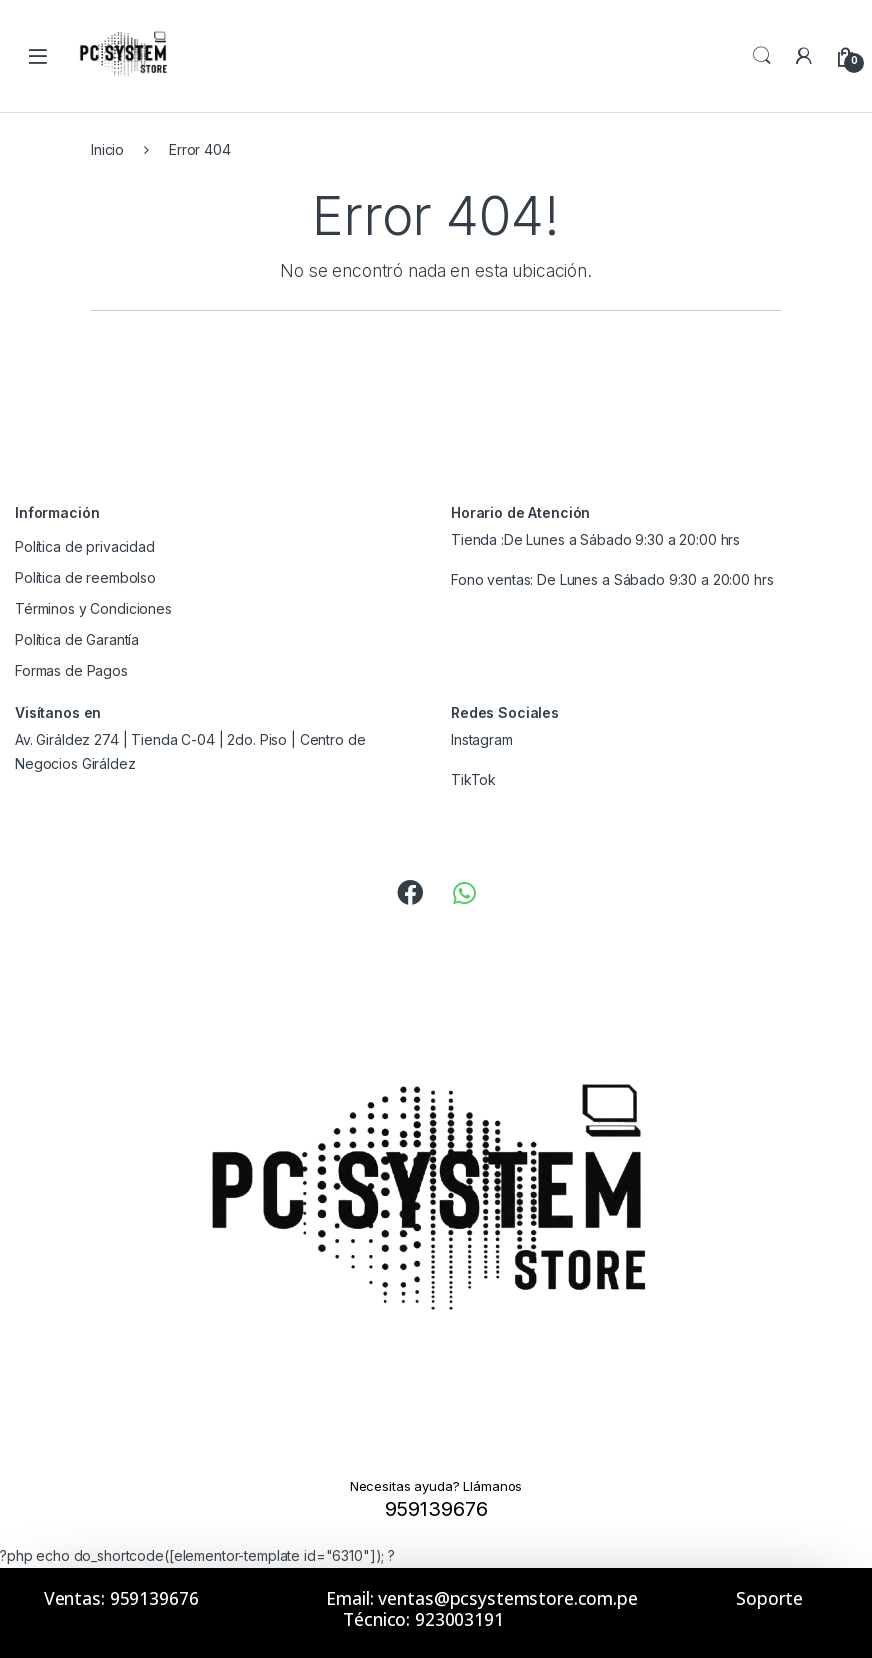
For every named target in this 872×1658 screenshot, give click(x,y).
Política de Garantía (77, 639)
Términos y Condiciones (93, 608)
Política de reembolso (85, 577)
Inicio (107, 149)
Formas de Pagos (71, 670)
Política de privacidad (85, 546)
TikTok (473, 779)
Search (762, 56)
